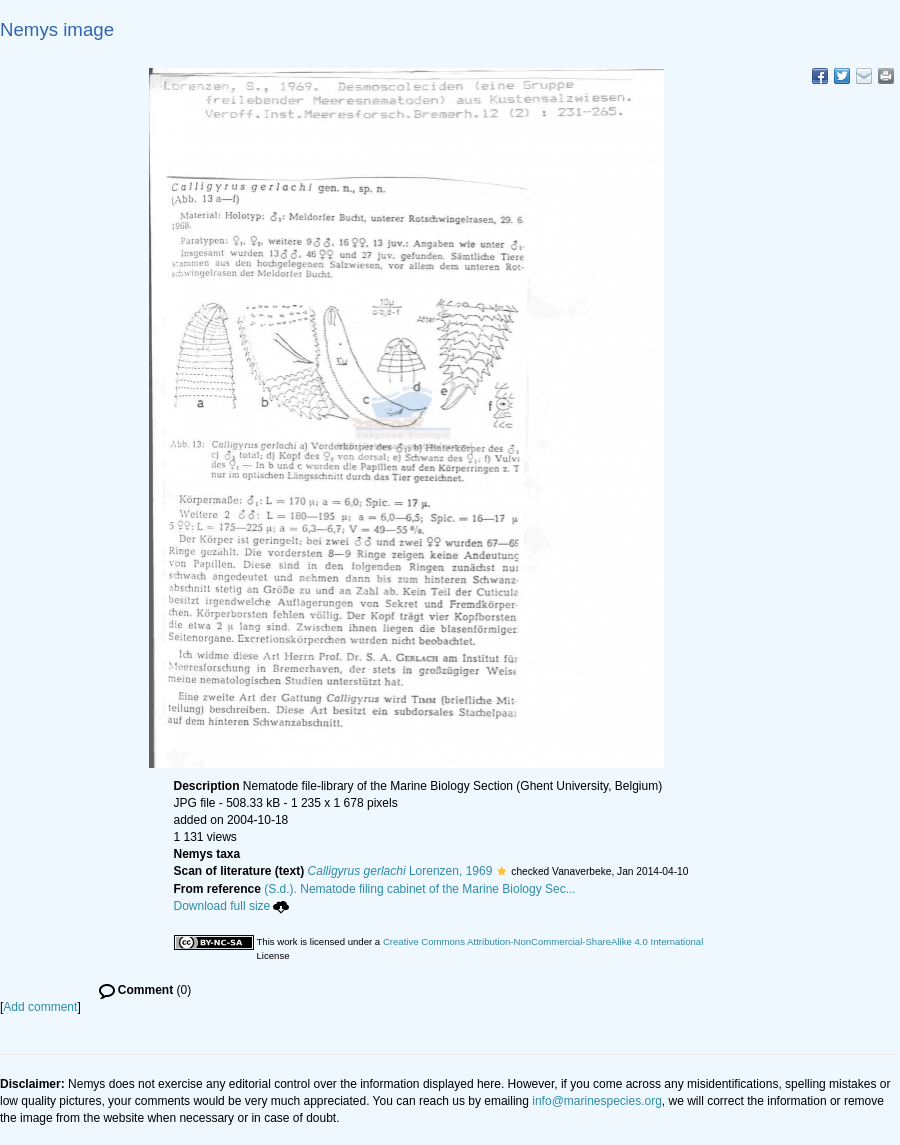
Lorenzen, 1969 (400, 871)
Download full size (232, 906)
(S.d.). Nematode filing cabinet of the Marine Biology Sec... (420, 889)
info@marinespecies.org (597, 1101)
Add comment (40, 1007)
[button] (501, 871)
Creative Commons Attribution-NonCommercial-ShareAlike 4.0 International (543, 941)
